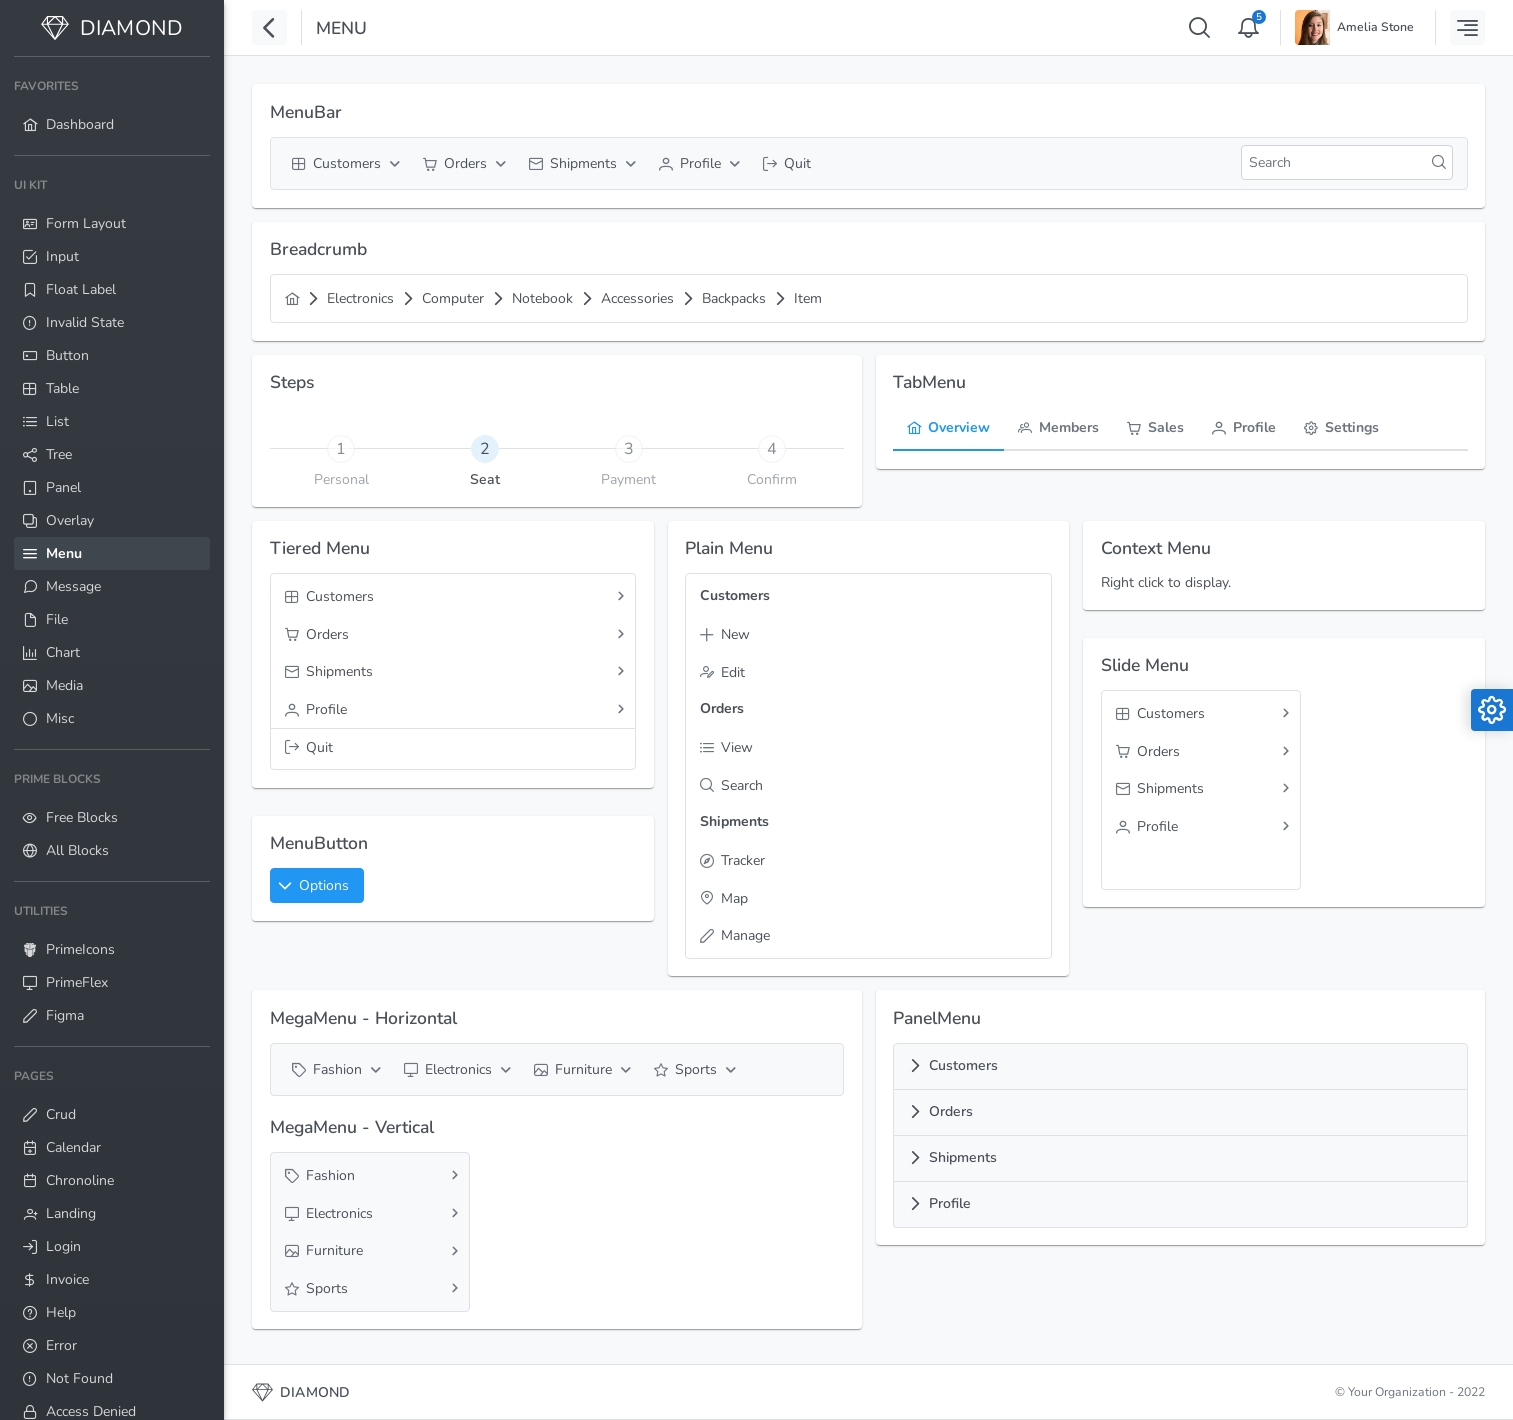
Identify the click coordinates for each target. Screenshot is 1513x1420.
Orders (951, 1111)
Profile (950, 1203)
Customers (963, 1065)
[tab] (485, 448)
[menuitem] (112, 106)
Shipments (963, 1157)
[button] (317, 885)
